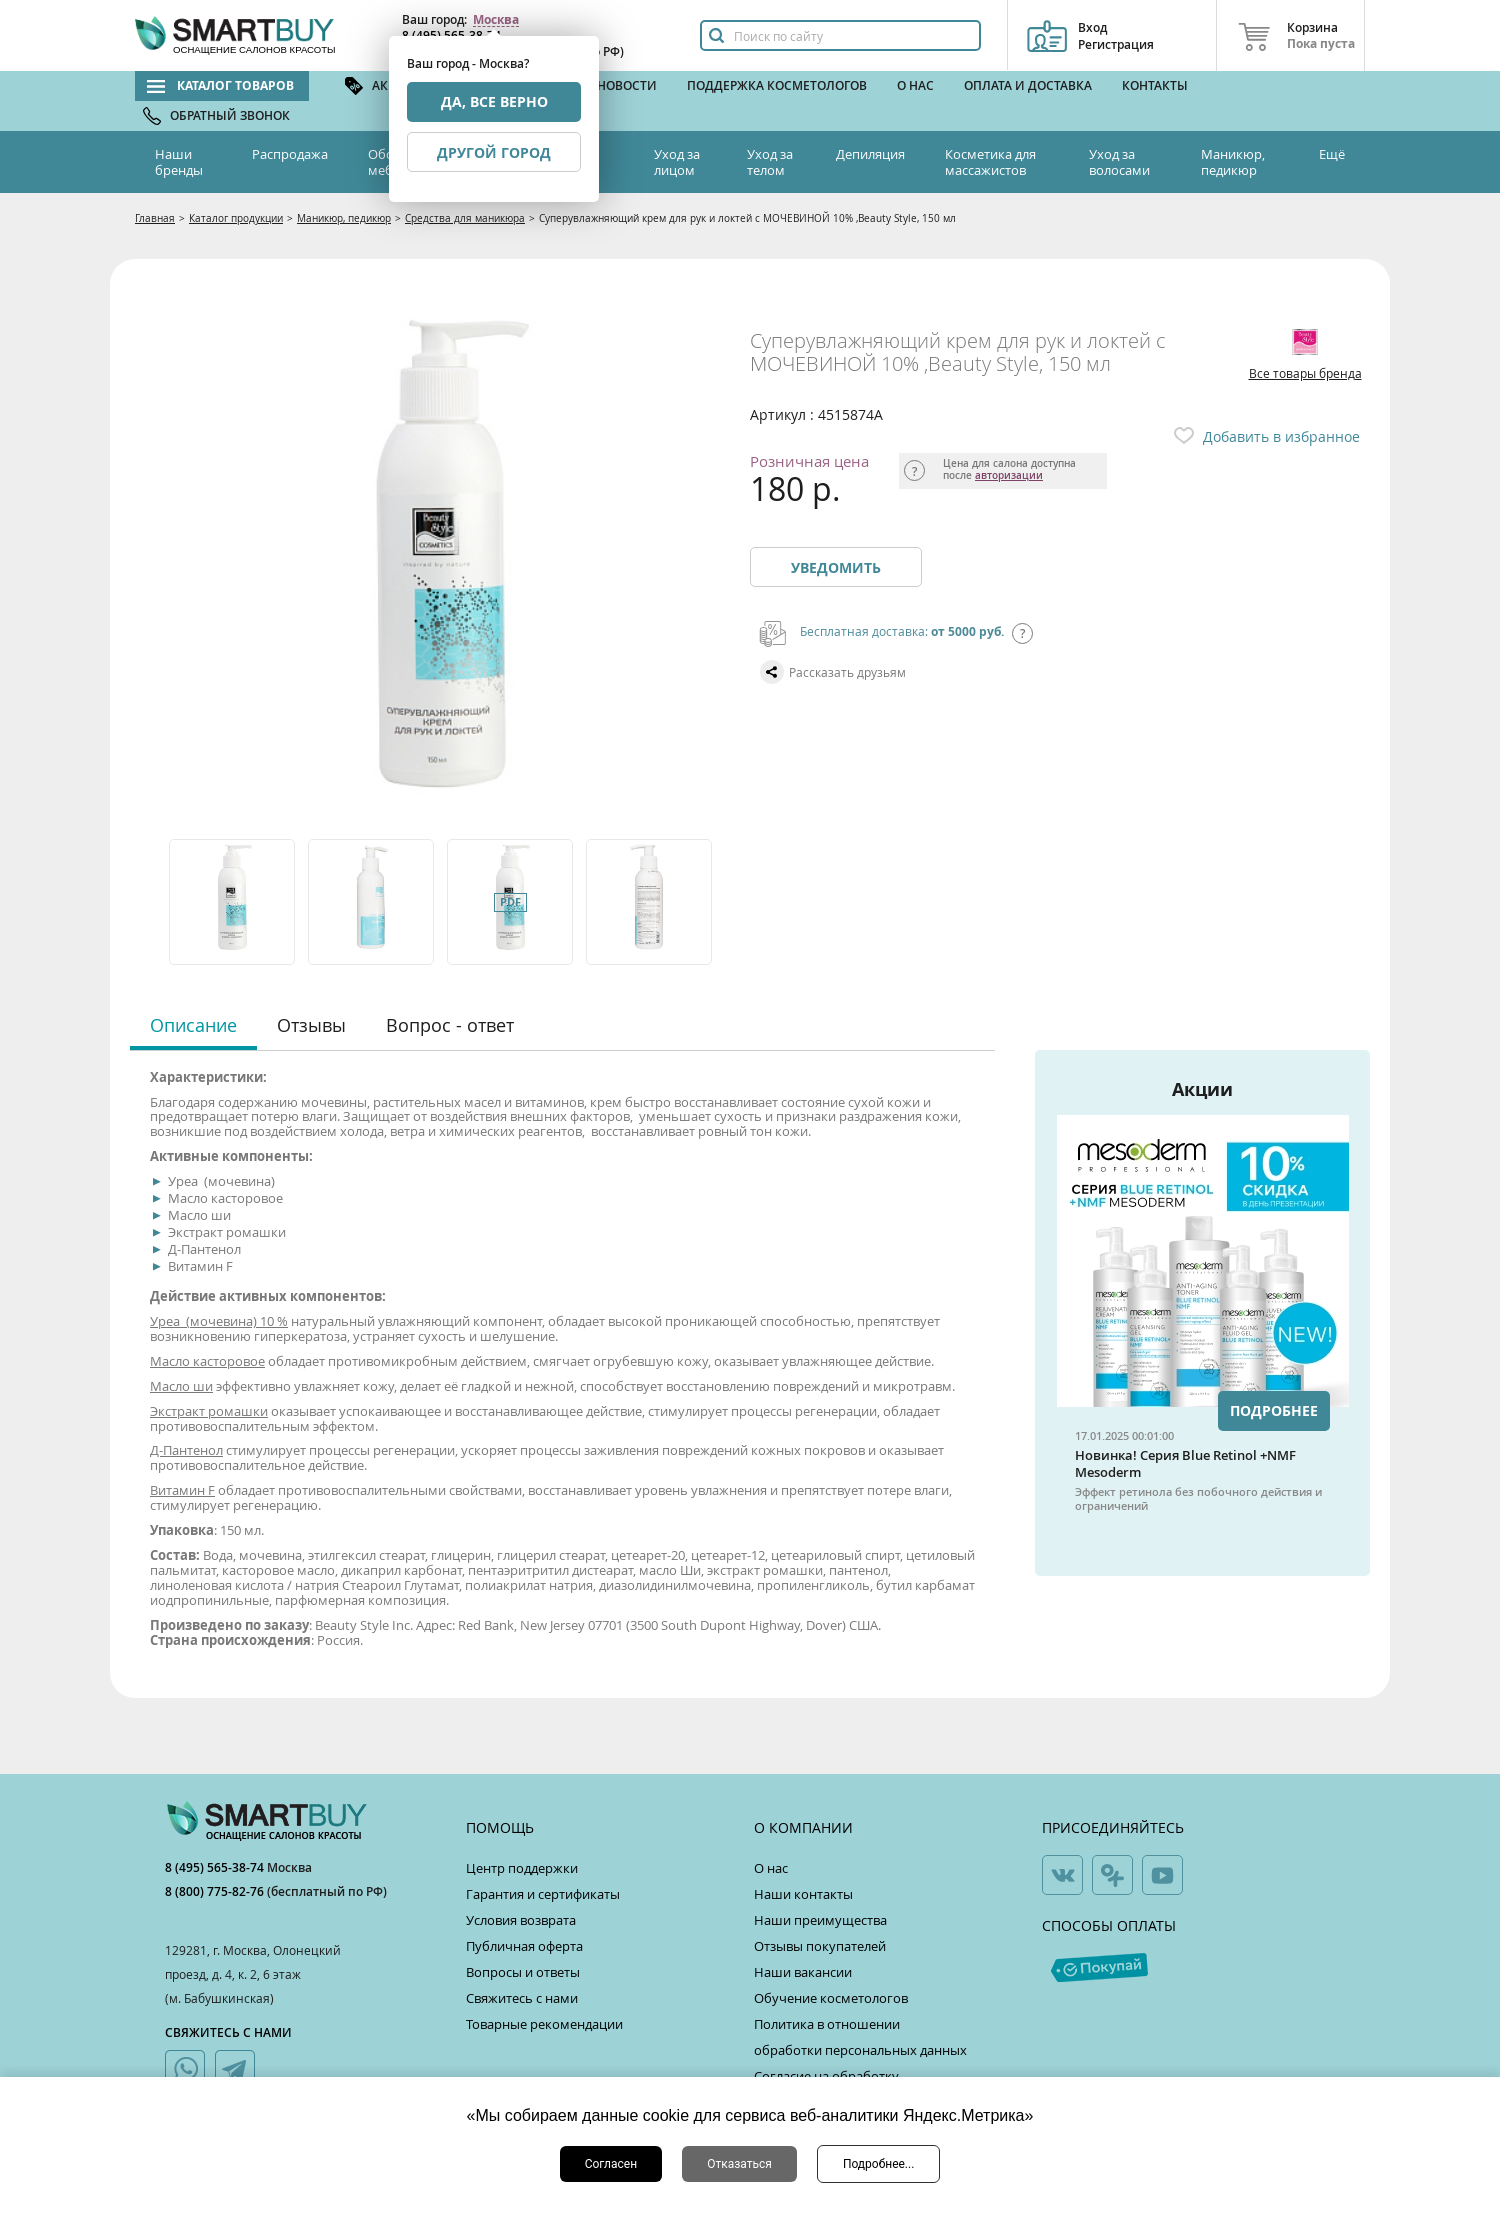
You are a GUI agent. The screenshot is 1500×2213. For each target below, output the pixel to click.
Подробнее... (878, 2164)
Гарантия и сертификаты (543, 1894)
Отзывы (311, 1025)
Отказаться (739, 2164)
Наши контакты (803, 1894)
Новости (627, 85)
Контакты (1155, 85)
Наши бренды (179, 162)
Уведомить (836, 567)
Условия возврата (521, 1920)
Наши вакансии (803, 1972)
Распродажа (290, 154)
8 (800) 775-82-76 (216, 1891)
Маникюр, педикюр (1233, 162)
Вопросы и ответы (523, 1972)
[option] (233, 902)
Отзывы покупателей (820, 1946)
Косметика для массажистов (990, 162)
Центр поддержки (522, 1868)
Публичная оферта (524, 1946)
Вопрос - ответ (450, 1025)
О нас (915, 85)
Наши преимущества (820, 1920)
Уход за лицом (677, 162)
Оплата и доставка (1028, 85)
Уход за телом (770, 162)
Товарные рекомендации (544, 2024)
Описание (193, 1025)
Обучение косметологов (831, 1998)
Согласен (611, 2164)
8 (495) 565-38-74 (216, 1867)
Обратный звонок (230, 115)
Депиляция (870, 154)
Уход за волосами (1119, 162)
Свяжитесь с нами (522, 1998)
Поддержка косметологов (777, 85)
